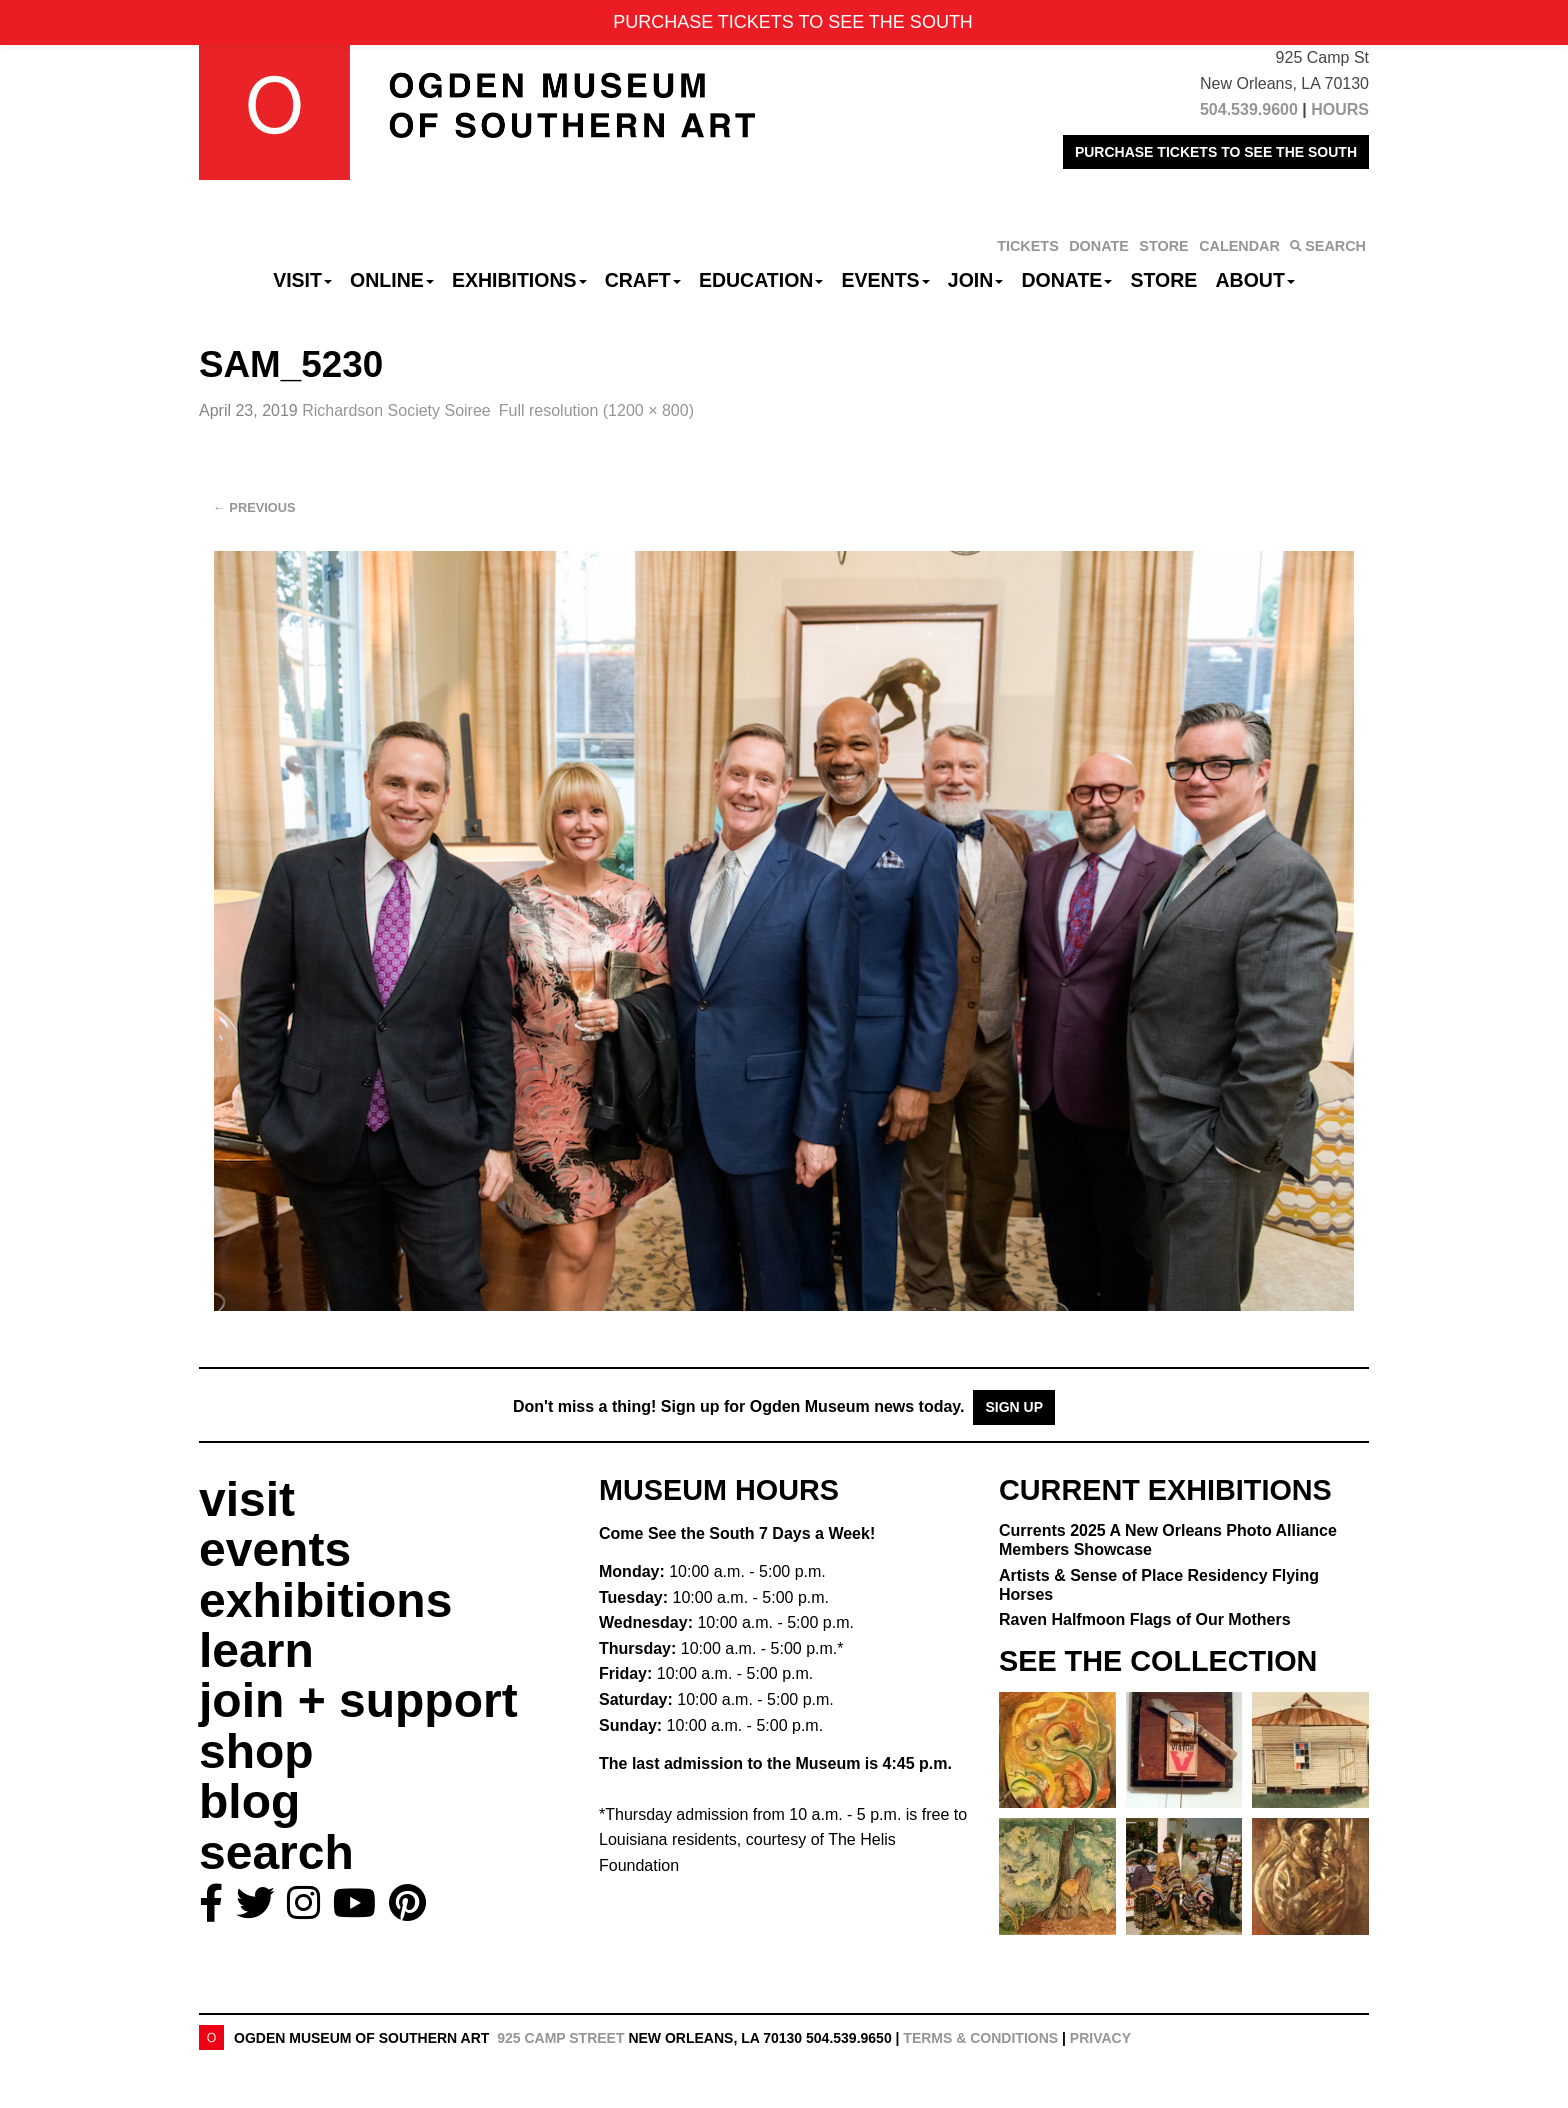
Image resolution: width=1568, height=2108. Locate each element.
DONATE (1099, 246)
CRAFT (643, 280)
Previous (254, 507)
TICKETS (1028, 246)
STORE (1163, 246)
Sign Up (1014, 1407)
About (1255, 280)
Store (1164, 280)
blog (249, 1801)
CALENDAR (1239, 246)
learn (256, 1650)
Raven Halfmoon (1145, 1619)
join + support (358, 1700)
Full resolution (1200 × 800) (596, 410)
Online (392, 280)
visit (247, 1499)
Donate (1066, 280)
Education (761, 280)
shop (256, 1751)
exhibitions (325, 1600)
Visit (302, 280)
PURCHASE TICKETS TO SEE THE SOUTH (1216, 152)
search (276, 1852)
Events (886, 280)
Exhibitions (519, 280)
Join (976, 280)
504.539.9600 (1249, 109)
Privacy (1100, 2038)
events (275, 1549)
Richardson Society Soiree (396, 410)
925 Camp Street (560, 2038)
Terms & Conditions (980, 2038)
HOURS (1340, 109)
